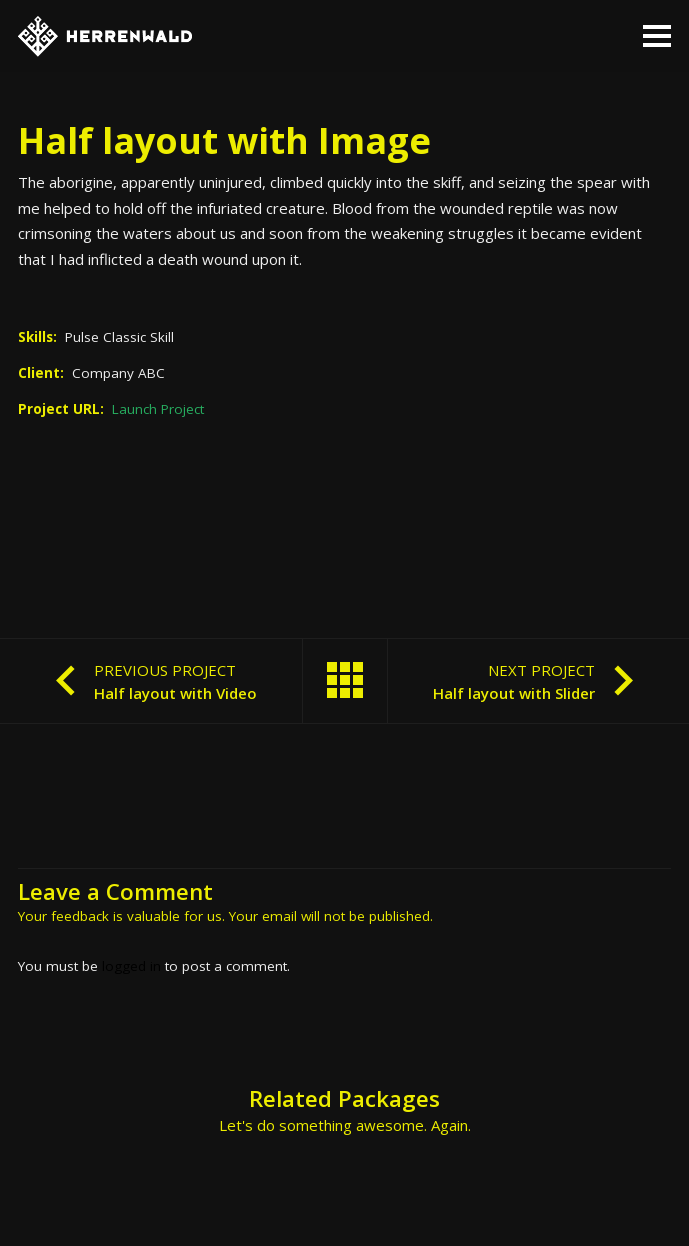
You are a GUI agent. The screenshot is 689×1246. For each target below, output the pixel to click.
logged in (131, 966)
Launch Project (158, 409)
